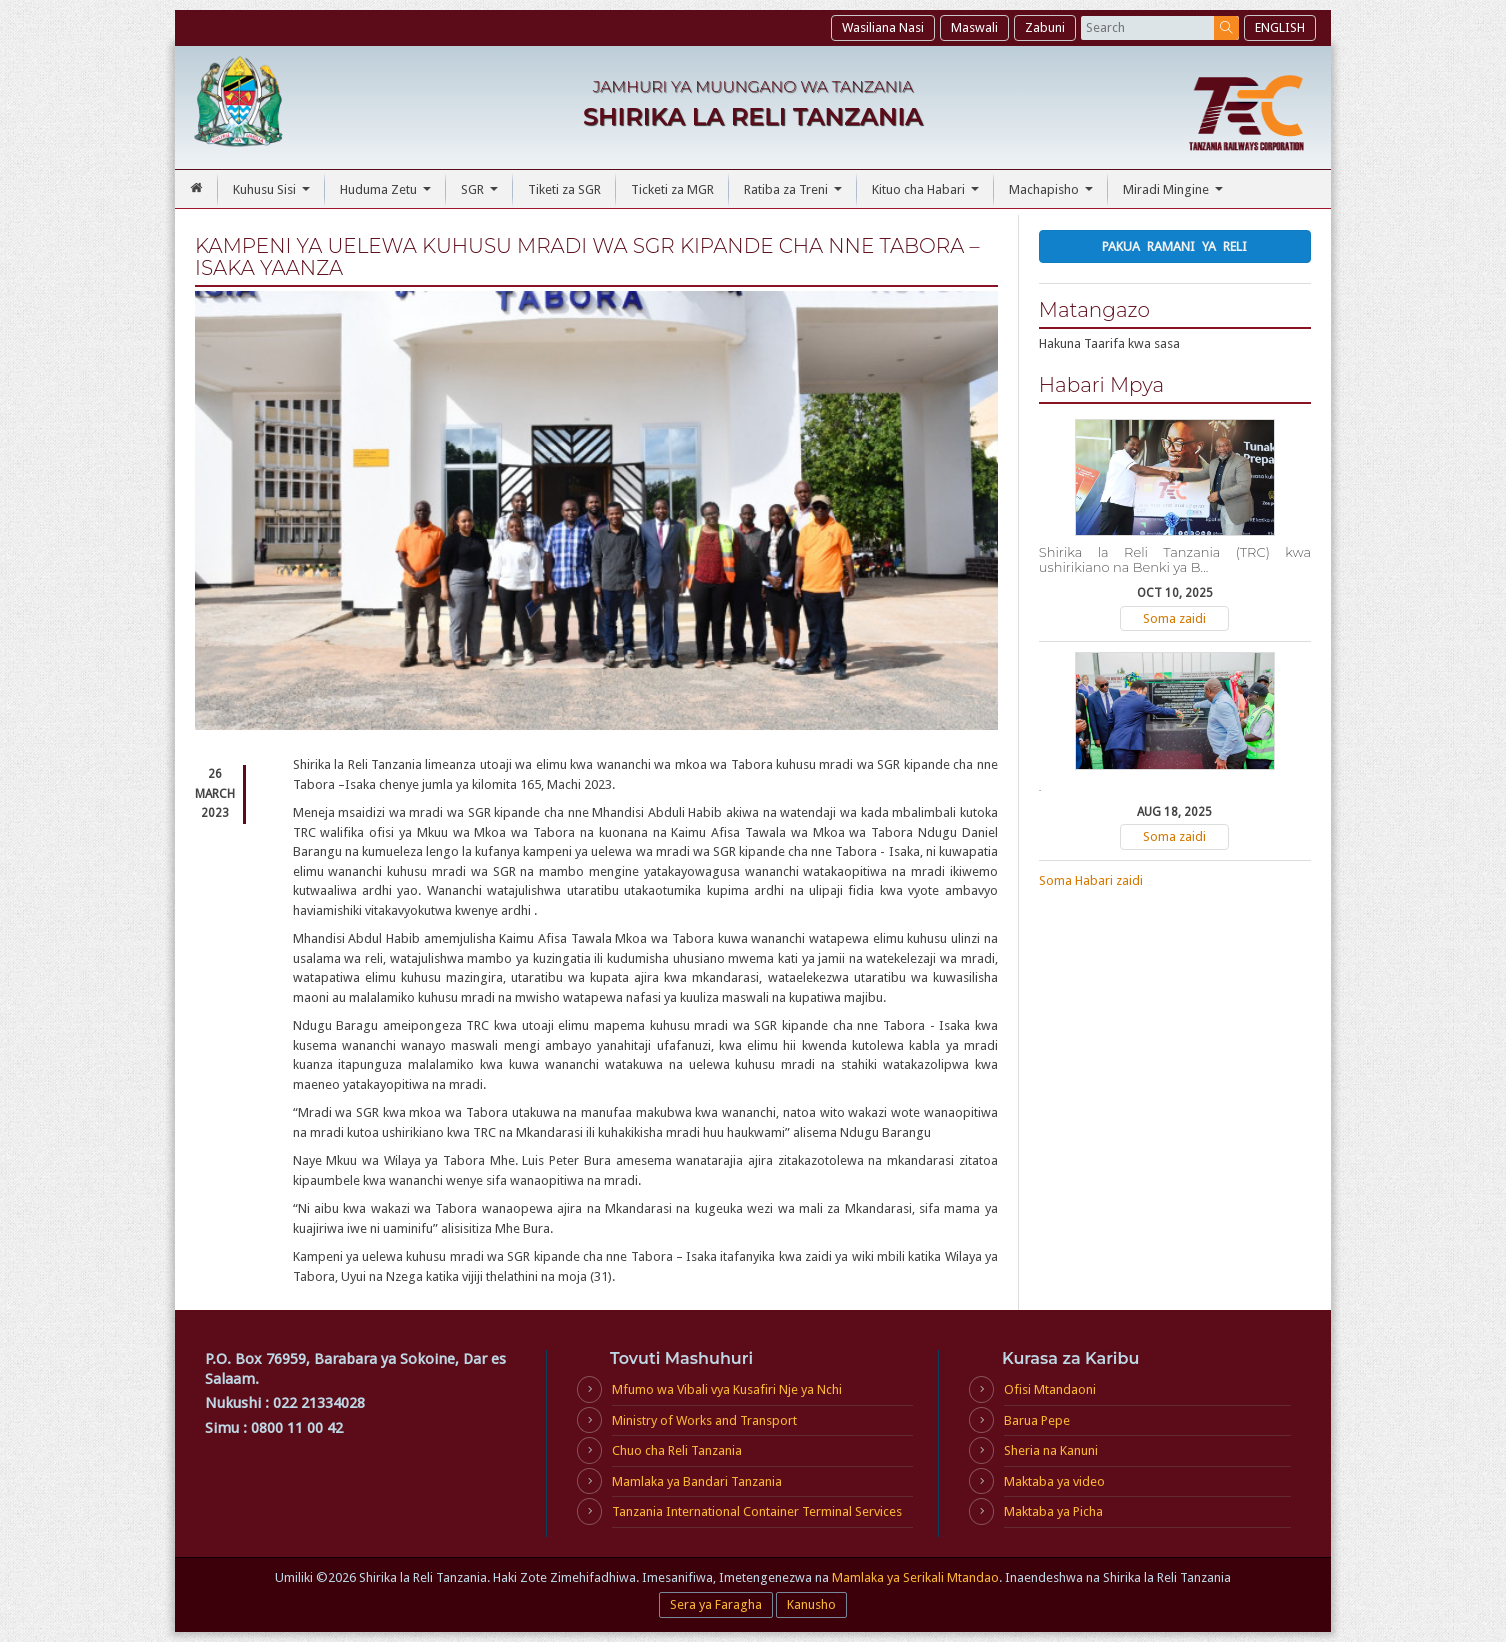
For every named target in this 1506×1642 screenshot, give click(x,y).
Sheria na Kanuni (1051, 1450)
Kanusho (811, 1604)
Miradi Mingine (1175, 195)
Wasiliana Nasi (883, 27)
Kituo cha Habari (928, 195)
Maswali (974, 27)
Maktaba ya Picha (1053, 1511)
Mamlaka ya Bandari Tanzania (697, 1481)
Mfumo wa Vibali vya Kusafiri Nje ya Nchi (727, 1389)
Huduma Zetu (388, 195)
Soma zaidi (1174, 618)
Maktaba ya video (1054, 1481)
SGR (482, 195)
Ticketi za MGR (672, 189)
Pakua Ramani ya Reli (1174, 246)
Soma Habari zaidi (1091, 880)
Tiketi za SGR (564, 189)
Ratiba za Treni (795, 195)
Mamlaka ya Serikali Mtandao (915, 1577)
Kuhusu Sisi (274, 195)
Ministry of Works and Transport (704, 1420)
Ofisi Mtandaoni (1050, 1389)
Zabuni (1045, 27)
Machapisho (1053, 195)
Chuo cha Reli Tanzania (677, 1450)
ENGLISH (1280, 27)
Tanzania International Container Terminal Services (757, 1511)
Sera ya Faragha (716, 1604)
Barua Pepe (1037, 1420)
